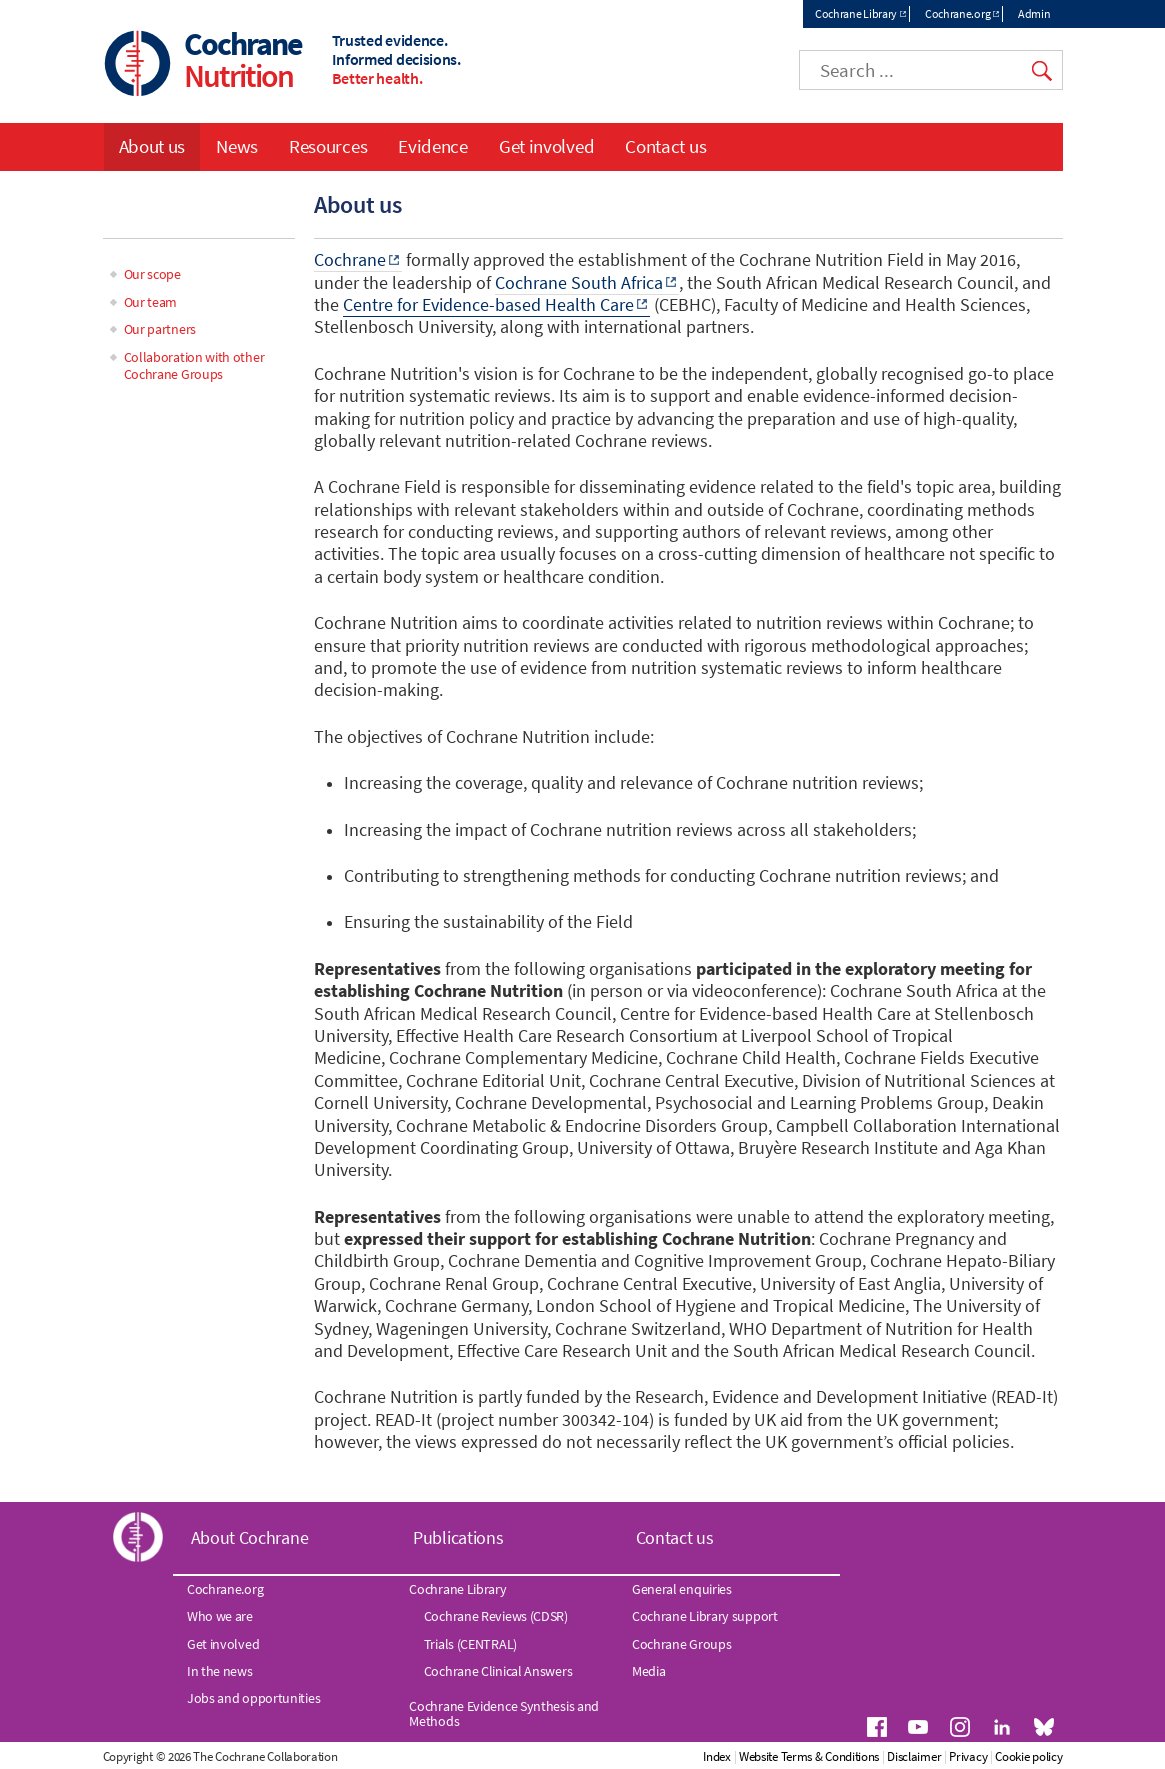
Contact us (665, 146)
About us (152, 146)
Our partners (160, 329)
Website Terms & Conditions (809, 1756)
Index (717, 1756)
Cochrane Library (856, 13)
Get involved (546, 146)
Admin (1034, 13)
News (237, 146)
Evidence (433, 146)
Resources (328, 146)
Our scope (152, 274)
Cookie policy (1028, 1756)
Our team (151, 302)
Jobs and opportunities (253, 1698)
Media (649, 1671)
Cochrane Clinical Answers (498, 1671)
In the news (220, 1671)
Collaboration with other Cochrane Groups (194, 365)
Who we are (220, 1616)
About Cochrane (250, 1537)
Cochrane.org (957, 13)
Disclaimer (914, 1756)
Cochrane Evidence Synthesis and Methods (504, 1713)
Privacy (968, 1756)
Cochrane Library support (705, 1616)
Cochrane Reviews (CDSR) (496, 1616)
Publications (458, 1537)
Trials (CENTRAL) (470, 1644)
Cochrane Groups (682, 1644)
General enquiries (682, 1589)
